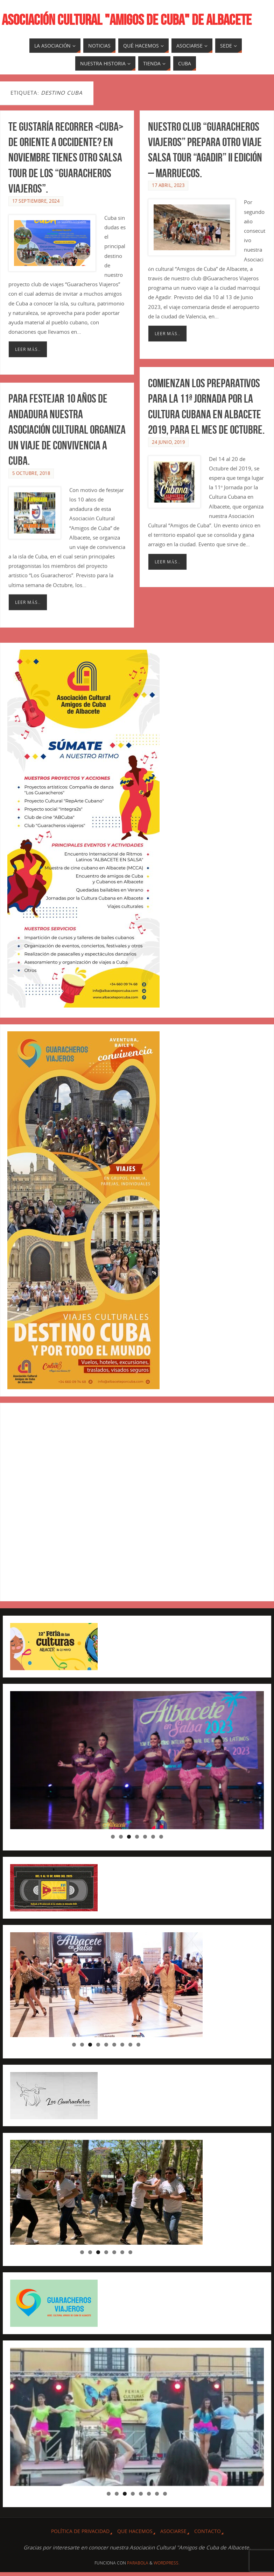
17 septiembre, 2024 (36, 201)
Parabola (137, 2563)
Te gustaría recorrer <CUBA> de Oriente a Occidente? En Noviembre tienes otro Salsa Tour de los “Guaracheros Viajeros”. (65, 157)
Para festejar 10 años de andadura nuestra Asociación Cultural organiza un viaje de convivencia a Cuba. (67, 437)
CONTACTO (207, 2531)
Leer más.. (28, 349)
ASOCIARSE (173, 2531)
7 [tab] (161, 1837)
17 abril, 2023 (168, 185)
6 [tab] (153, 1837)
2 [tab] (121, 1837)
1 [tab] (113, 1837)
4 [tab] (137, 1837)
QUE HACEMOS (135, 2531)
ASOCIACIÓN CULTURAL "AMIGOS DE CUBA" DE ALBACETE (127, 19)
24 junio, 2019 (168, 442)
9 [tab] (138, 2045)
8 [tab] (130, 2045)
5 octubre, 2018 (31, 480)
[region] (137, 1760)
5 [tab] (145, 1837)
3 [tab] (129, 1837)
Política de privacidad (80, 2531)
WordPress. (167, 2563)
